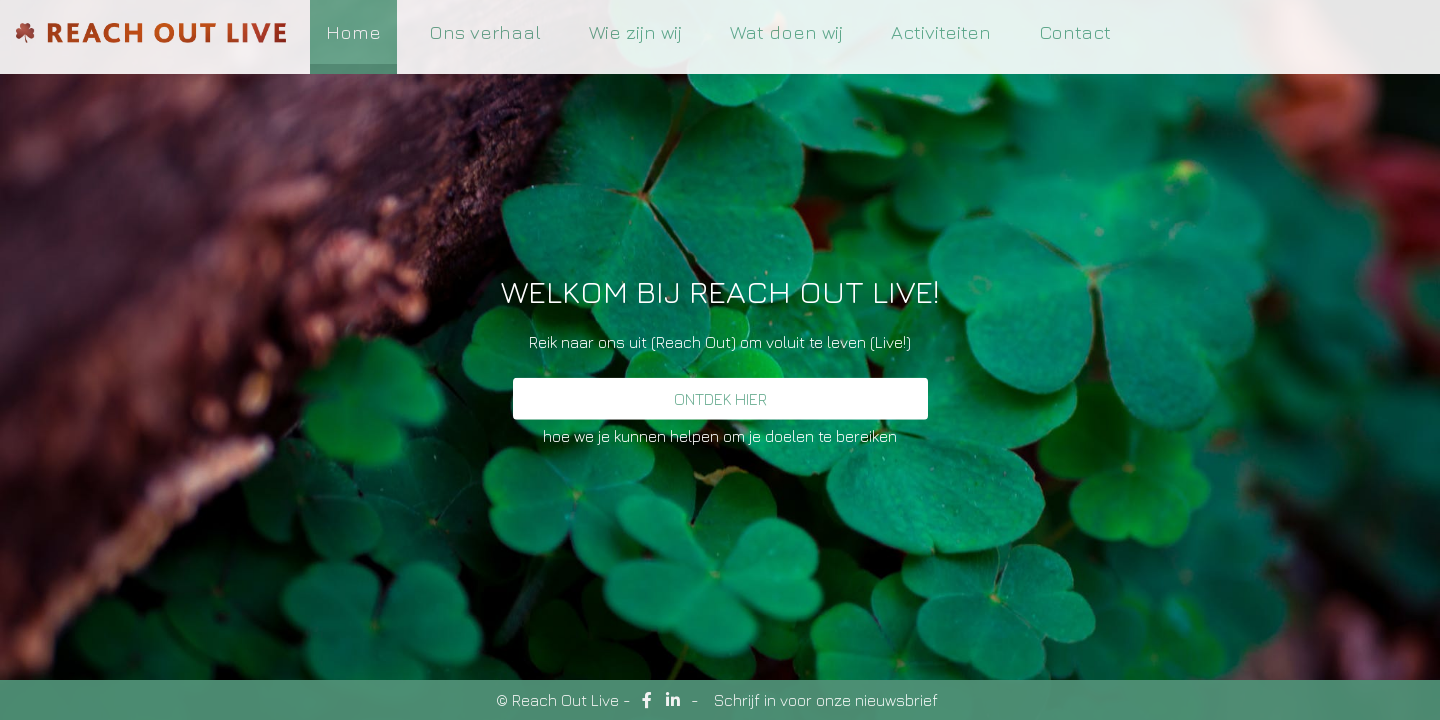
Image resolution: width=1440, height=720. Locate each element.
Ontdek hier (720, 399)
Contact (1075, 31)
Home (353, 31)
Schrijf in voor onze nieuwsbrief (826, 700)
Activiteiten (941, 31)
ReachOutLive (151, 37)
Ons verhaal (485, 31)
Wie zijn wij (635, 31)
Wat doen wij (786, 31)
